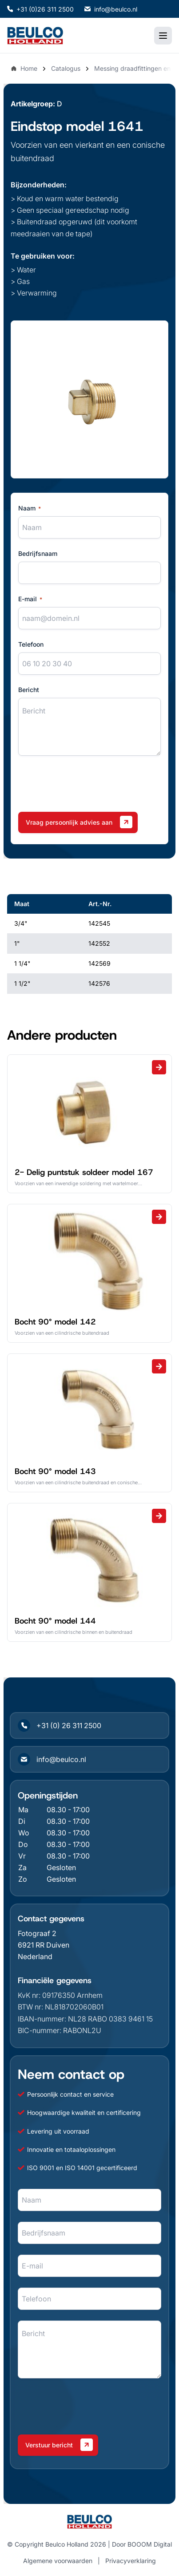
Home (24, 68)
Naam (29, 508)
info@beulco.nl (110, 9)
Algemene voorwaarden (57, 2560)
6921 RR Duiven (43, 1944)
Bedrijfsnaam (37, 553)
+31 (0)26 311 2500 (40, 9)
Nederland (35, 1956)
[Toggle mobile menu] (163, 36)
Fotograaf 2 (37, 1933)
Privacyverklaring (130, 2560)
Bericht (28, 689)
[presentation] (85, 783)
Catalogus (65, 68)
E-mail (30, 599)
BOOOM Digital (149, 2544)
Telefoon (31, 644)
